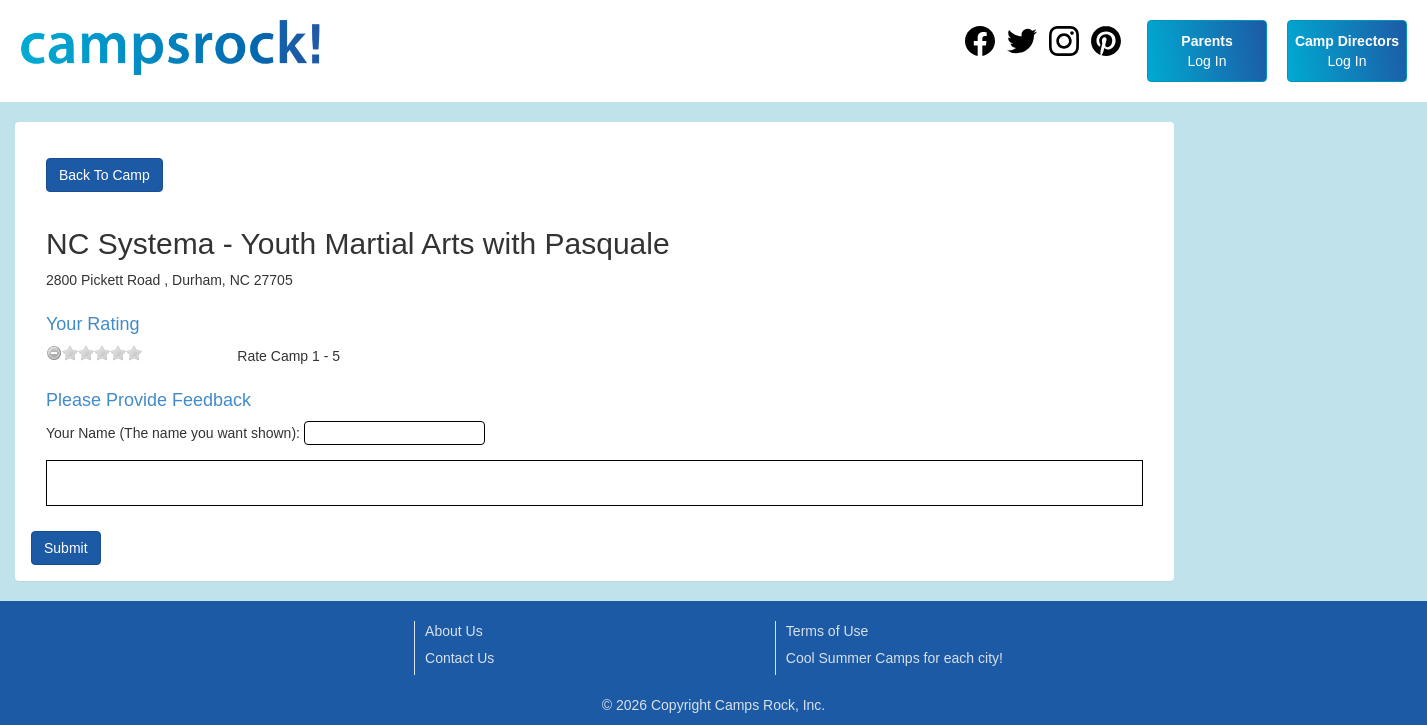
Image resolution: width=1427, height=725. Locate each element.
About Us (454, 631)
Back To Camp (104, 175)
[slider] (102, 353)
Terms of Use (827, 631)
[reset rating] (54, 353)
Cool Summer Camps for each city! (894, 658)
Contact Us (459, 658)
